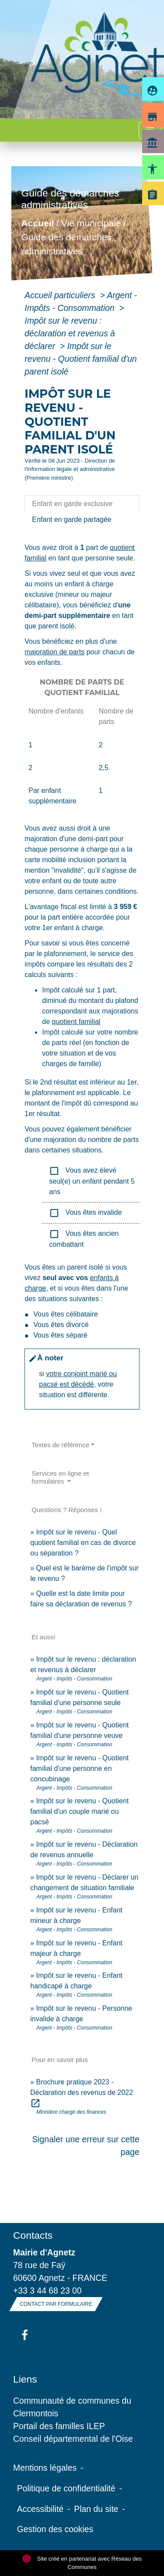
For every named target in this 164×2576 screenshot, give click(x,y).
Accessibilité (40, 2509)
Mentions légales (45, 2468)
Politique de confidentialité (66, 2488)
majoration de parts (54, 652)
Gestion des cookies (55, 2529)
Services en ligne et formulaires (60, 1477)
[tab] (82, 503)
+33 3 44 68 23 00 (47, 2290)
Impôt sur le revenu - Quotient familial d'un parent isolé (80, 358)
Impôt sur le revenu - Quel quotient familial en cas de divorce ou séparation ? (83, 1542)
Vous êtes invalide (85, 1213)
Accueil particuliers (61, 295)
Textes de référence (60, 1445)
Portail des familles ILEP (59, 2426)
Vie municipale (91, 223)
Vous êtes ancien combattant (84, 1238)
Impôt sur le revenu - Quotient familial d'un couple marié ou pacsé (79, 1811)
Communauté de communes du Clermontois (72, 2407)
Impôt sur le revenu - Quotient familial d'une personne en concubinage (79, 1768)
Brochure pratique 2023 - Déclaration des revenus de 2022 (81, 2092)
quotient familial (76, 1021)
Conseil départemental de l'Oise (73, 2439)
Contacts (32, 2235)
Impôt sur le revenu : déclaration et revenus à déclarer (69, 333)
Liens (25, 2379)
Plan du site (96, 2509)
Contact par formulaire (56, 2304)
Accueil (37, 223)
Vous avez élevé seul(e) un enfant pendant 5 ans (92, 1180)
